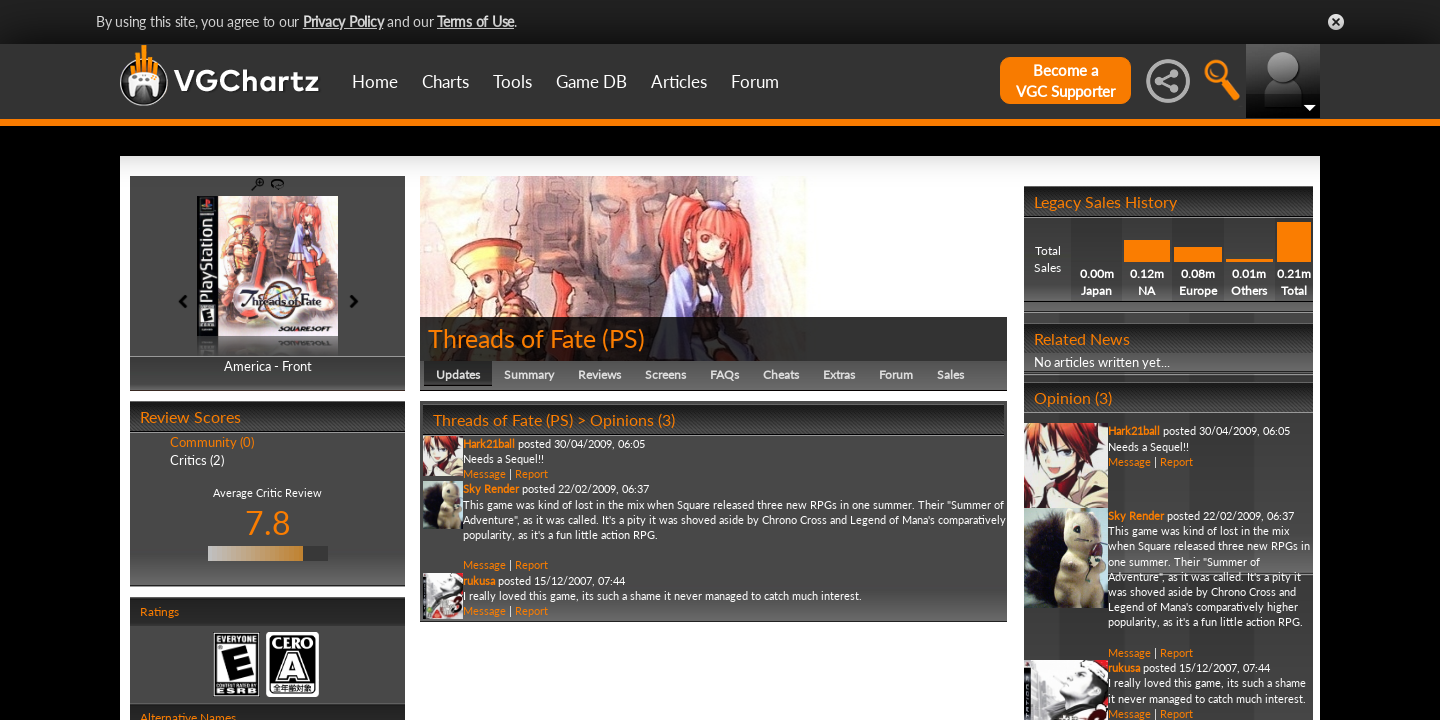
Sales (950, 374)
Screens (665, 374)
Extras (839, 374)
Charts (445, 81)
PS (623, 338)
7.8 (268, 522)
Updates (458, 374)
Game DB (591, 81)
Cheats (781, 374)
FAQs (724, 374)
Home (375, 81)
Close (1336, 22)
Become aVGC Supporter (1065, 80)
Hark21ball (489, 443)
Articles (679, 81)
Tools (512, 81)
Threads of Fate (512, 338)
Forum (755, 81)
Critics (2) (197, 460)
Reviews (599, 374)
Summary (529, 374)
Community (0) (212, 442)
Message (484, 473)
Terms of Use (475, 21)
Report (531, 473)
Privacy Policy (343, 21)
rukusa (479, 580)
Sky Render (491, 488)
